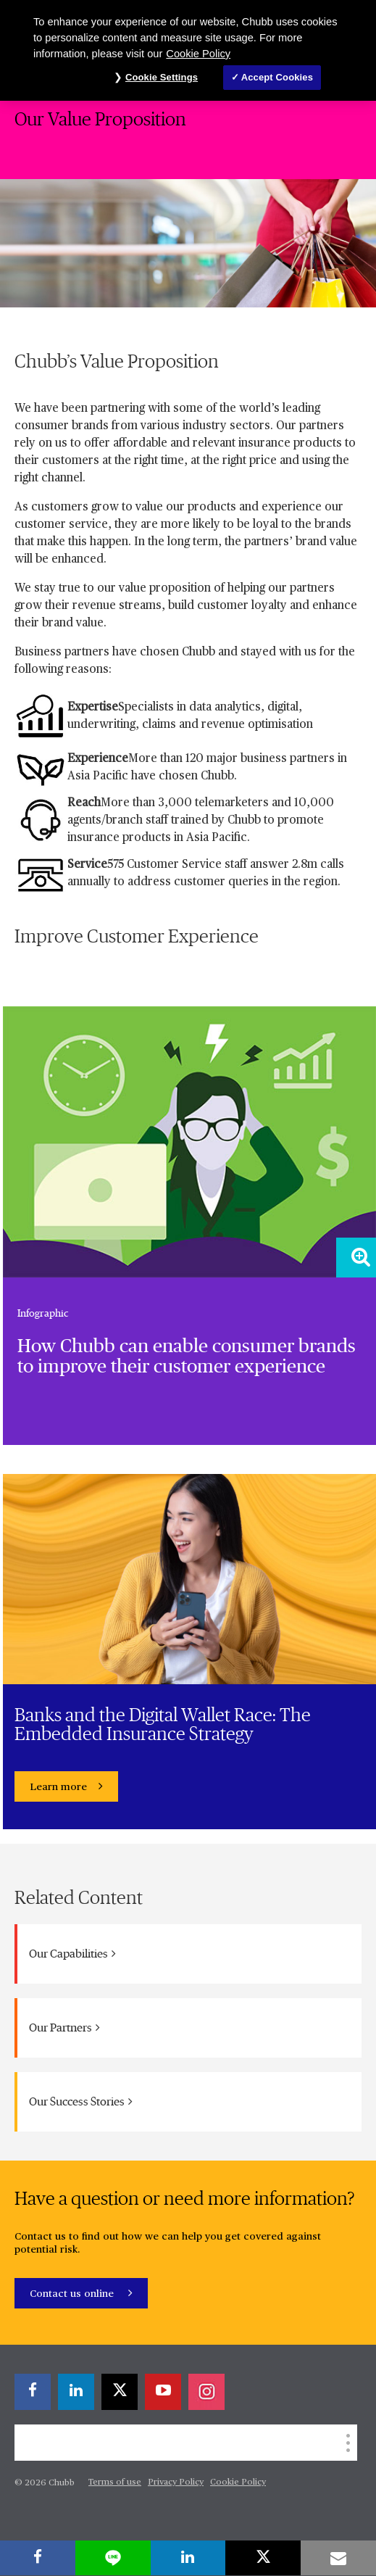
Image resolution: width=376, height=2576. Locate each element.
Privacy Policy (176, 2482)
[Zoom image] (356, 1257)
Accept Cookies (277, 77)
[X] (119, 2392)
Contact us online (73, 2294)
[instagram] (206, 2392)
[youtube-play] (163, 2392)
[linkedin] (76, 2392)
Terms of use (114, 2482)
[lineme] (113, 2557)
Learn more (58, 1787)
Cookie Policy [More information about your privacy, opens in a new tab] (198, 53)
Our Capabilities (72, 1953)
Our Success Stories (81, 2101)
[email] (338, 2557)
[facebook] (32, 2392)
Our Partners (64, 2027)
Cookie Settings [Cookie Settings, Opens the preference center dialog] (161, 77)
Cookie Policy (238, 2482)
